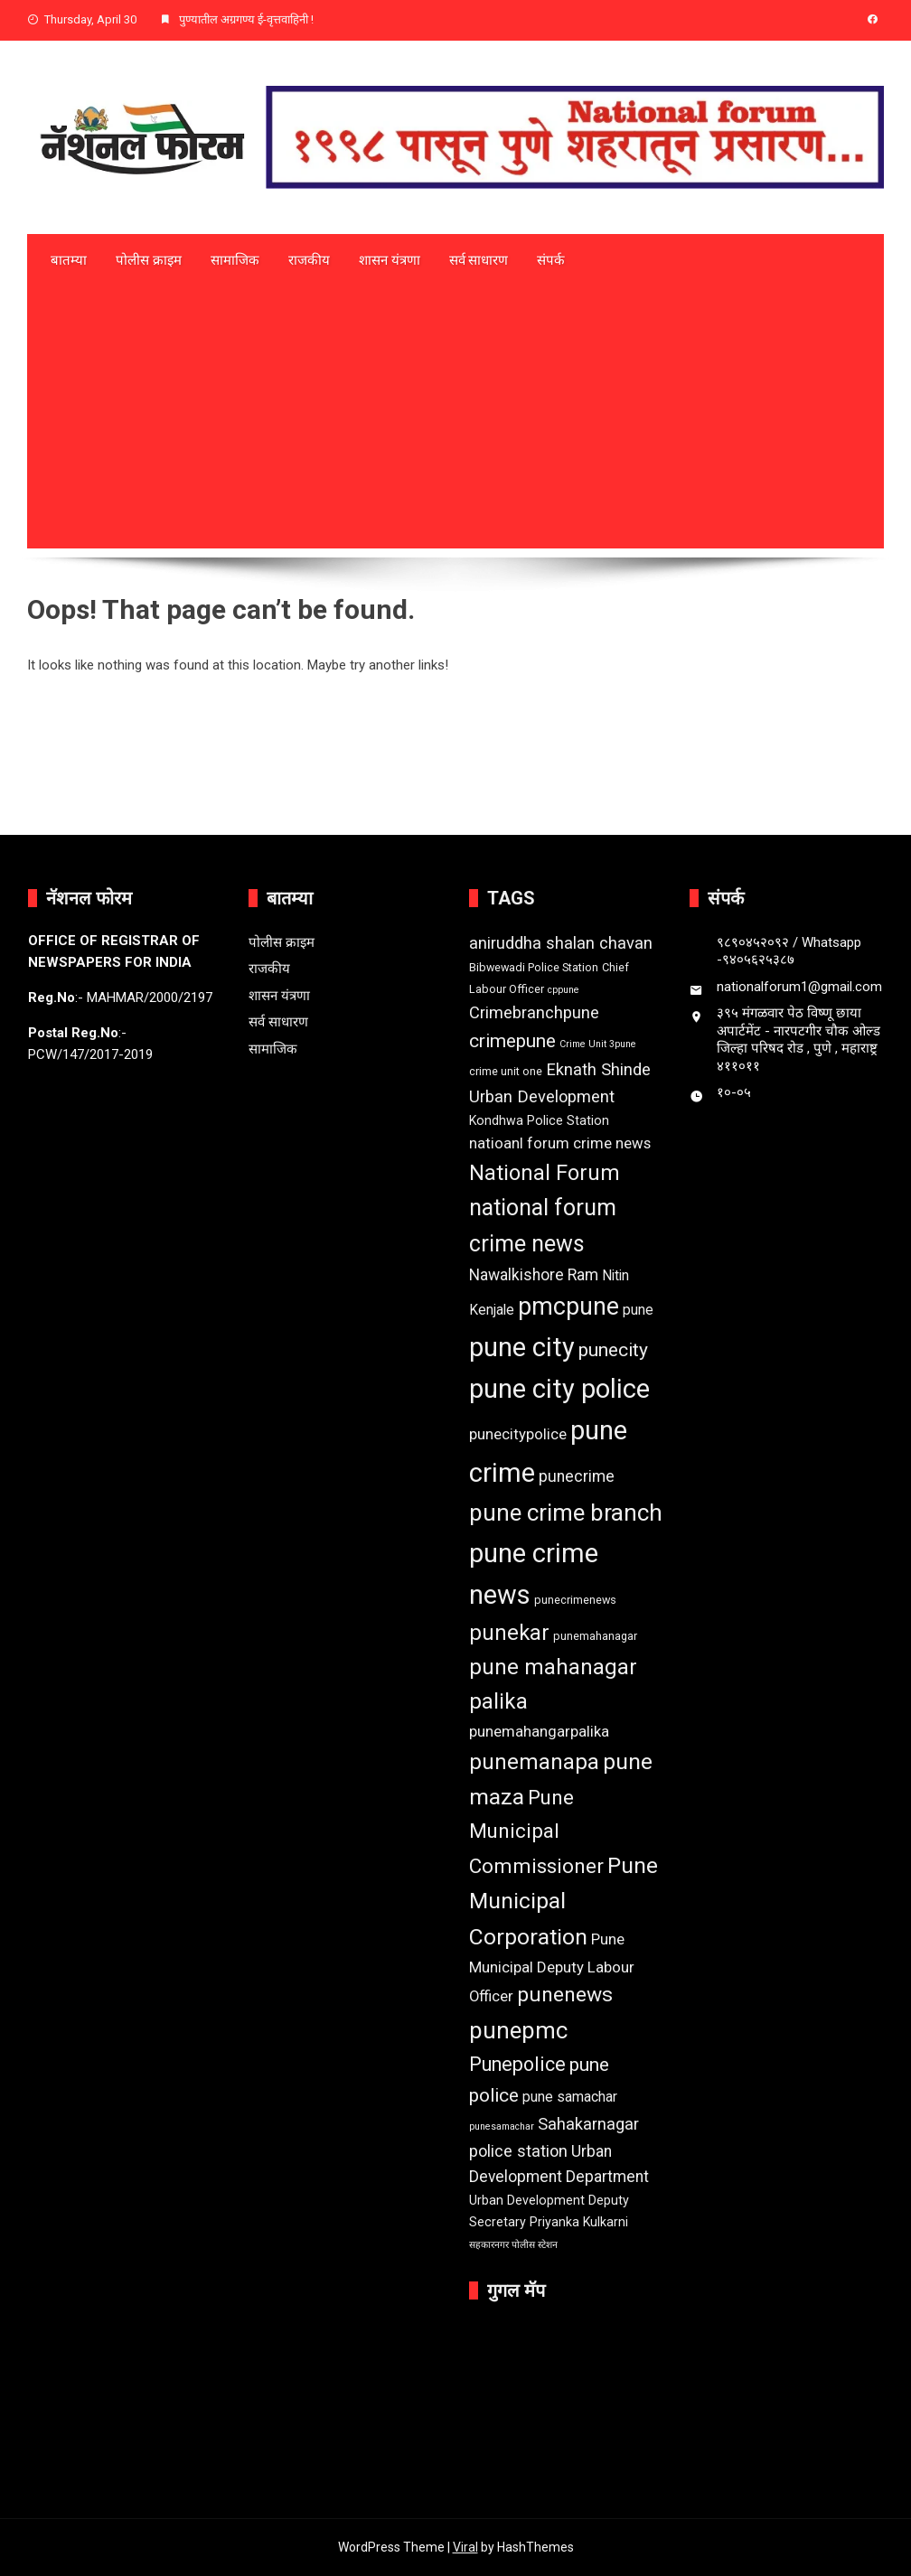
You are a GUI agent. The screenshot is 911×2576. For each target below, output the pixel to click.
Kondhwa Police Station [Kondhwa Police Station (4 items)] (539, 1120)
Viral (465, 2547)
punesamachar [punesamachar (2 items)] (501, 2126)
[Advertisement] (455, 421)
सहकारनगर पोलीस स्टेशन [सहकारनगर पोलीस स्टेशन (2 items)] (513, 2245)
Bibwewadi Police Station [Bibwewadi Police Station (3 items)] (533, 967)
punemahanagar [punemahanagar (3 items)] (595, 1636)
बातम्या (69, 260)
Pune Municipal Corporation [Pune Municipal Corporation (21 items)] (563, 1901)
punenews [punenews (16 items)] (565, 1994)
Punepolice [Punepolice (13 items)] (517, 2064)
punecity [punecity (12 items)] (613, 1350)
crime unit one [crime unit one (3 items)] (505, 1071)
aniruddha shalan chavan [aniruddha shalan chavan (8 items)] (561, 942)
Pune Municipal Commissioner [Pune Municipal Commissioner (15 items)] (536, 1831)
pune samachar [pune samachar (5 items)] (569, 2097)
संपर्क (551, 260)
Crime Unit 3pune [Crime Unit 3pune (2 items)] (597, 1044)
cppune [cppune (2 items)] (563, 990)
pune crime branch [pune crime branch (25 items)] (565, 1512)
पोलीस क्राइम (149, 260)
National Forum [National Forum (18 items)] (544, 1172)
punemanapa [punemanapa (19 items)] (534, 1762)
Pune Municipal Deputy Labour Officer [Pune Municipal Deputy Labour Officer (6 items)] (551, 1967)
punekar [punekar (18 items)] (509, 1632)
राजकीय (309, 260)
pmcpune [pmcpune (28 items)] (568, 1306)
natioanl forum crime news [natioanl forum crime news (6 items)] (560, 1143)
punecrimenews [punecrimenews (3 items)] (575, 1599)
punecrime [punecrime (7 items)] (577, 1476)
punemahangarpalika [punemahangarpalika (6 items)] (539, 1731)
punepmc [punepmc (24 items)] (518, 2030)
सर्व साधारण (479, 260)
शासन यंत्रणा (389, 260)
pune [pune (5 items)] (638, 1310)
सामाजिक (235, 260)
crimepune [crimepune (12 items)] (512, 1041)
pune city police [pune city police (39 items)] (559, 1388)
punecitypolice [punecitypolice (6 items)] (518, 1434)
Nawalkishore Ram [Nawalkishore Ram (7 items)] (533, 1275)
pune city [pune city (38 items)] (522, 1347)
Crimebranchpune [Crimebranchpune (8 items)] (534, 1012)
